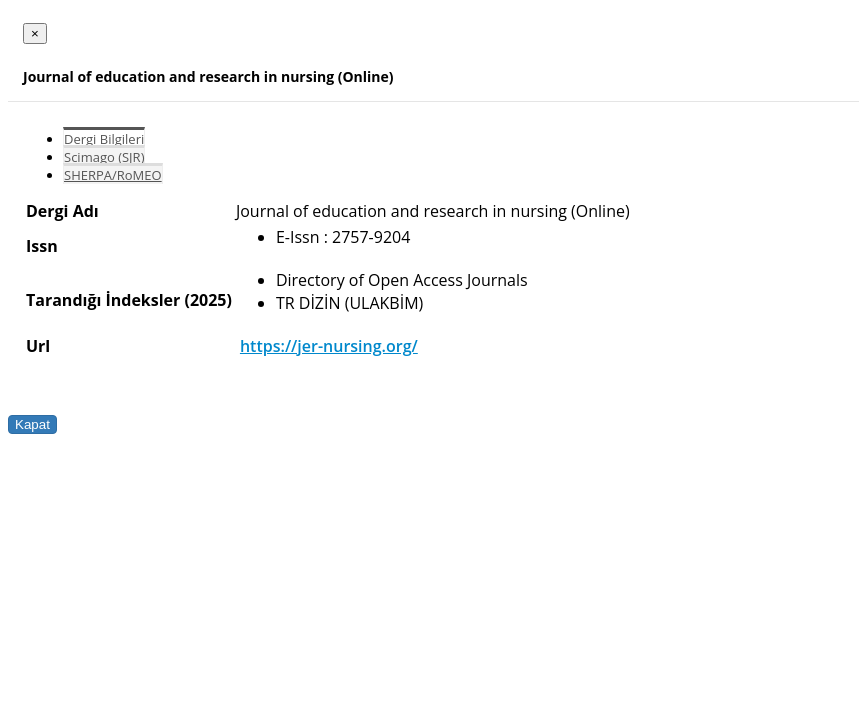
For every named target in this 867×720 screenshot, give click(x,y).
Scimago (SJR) (104, 157)
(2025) (207, 300)
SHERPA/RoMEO (113, 175)
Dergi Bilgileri (104, 139)
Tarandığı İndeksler (103, 300)
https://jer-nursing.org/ (329, 346)
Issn (42, 246)
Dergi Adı (62, 211)
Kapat (32, 424)
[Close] (35, 33)
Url (38, 346)
